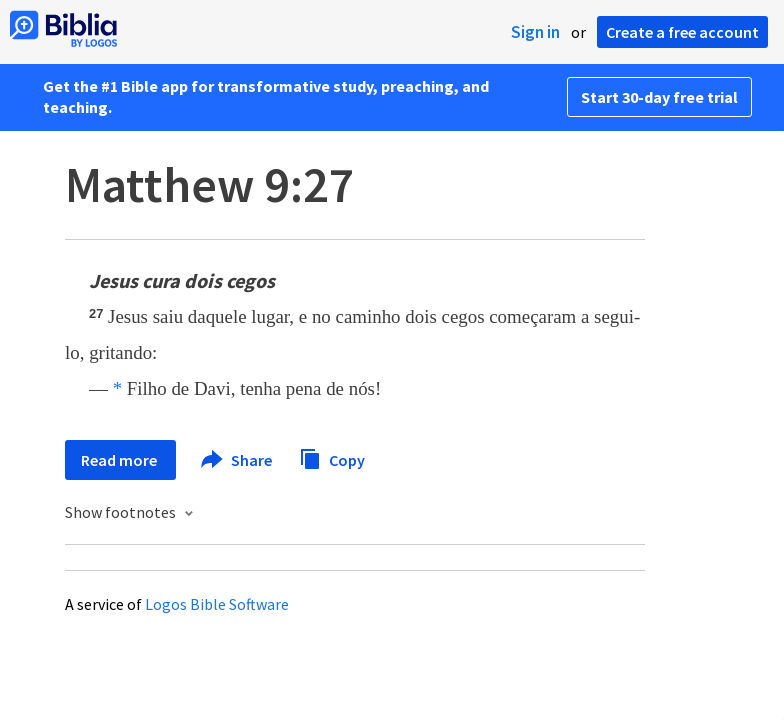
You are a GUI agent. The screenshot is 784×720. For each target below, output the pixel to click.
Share (237, 460)
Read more (120, 460)
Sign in (535, 32)
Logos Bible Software (217, 604)
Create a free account (682, 32)
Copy (332, 457)
